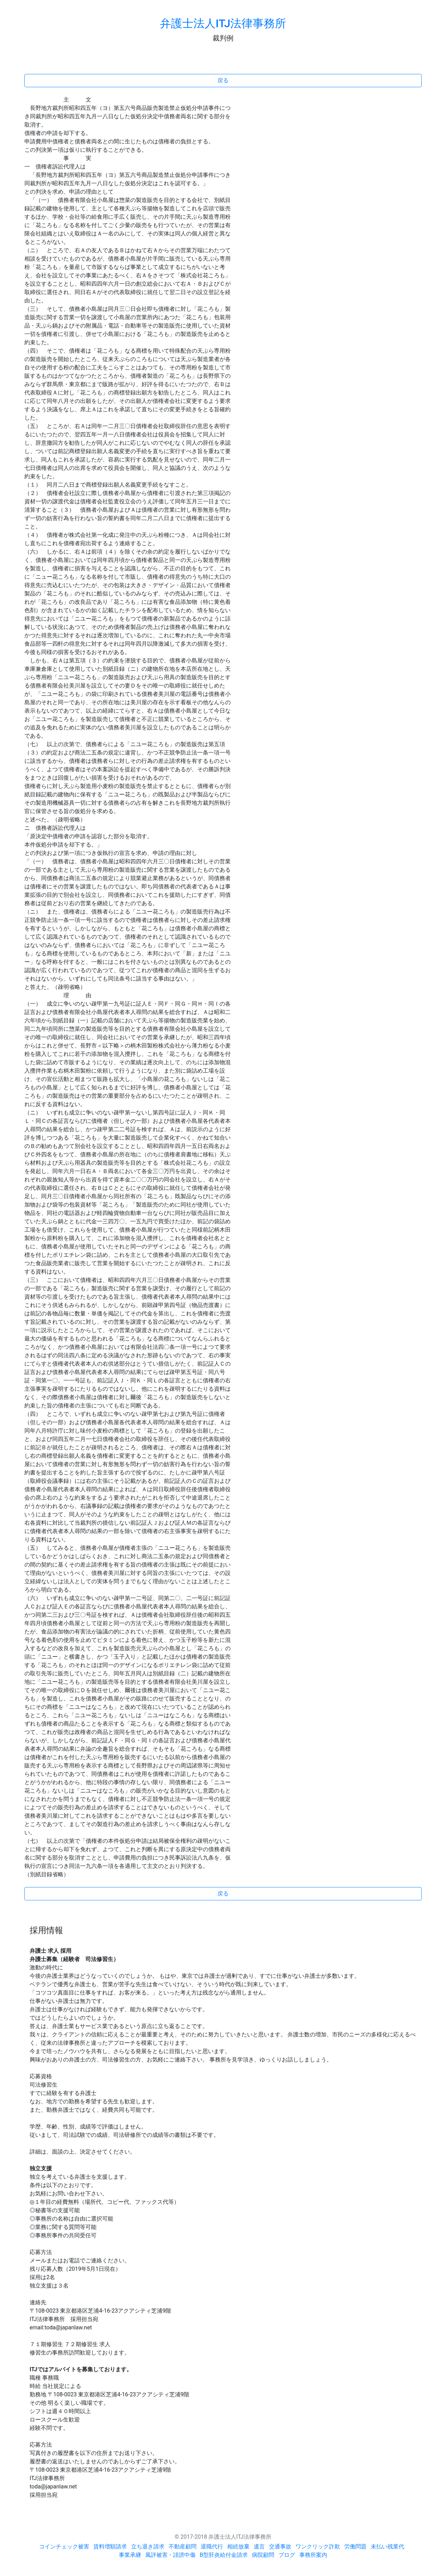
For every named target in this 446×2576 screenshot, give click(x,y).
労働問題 (355, 2546)
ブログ (286, 2555)
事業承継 (130, 2555)
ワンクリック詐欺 (317, 2546)
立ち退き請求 (147, 2546)
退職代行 (212, 2546)
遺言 (259, 2546)
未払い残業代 (387, 2546)
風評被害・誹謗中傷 (170, 2555)
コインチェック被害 (64, 2546)
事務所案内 (313, 2555)
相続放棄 (238, 2546)
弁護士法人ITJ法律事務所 (223, 23)
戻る (223, 80)
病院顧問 (263, 2555)
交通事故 (280, 2546)
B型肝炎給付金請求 (224, 2555)
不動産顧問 (183, 2546)
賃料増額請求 (110, 2546)
